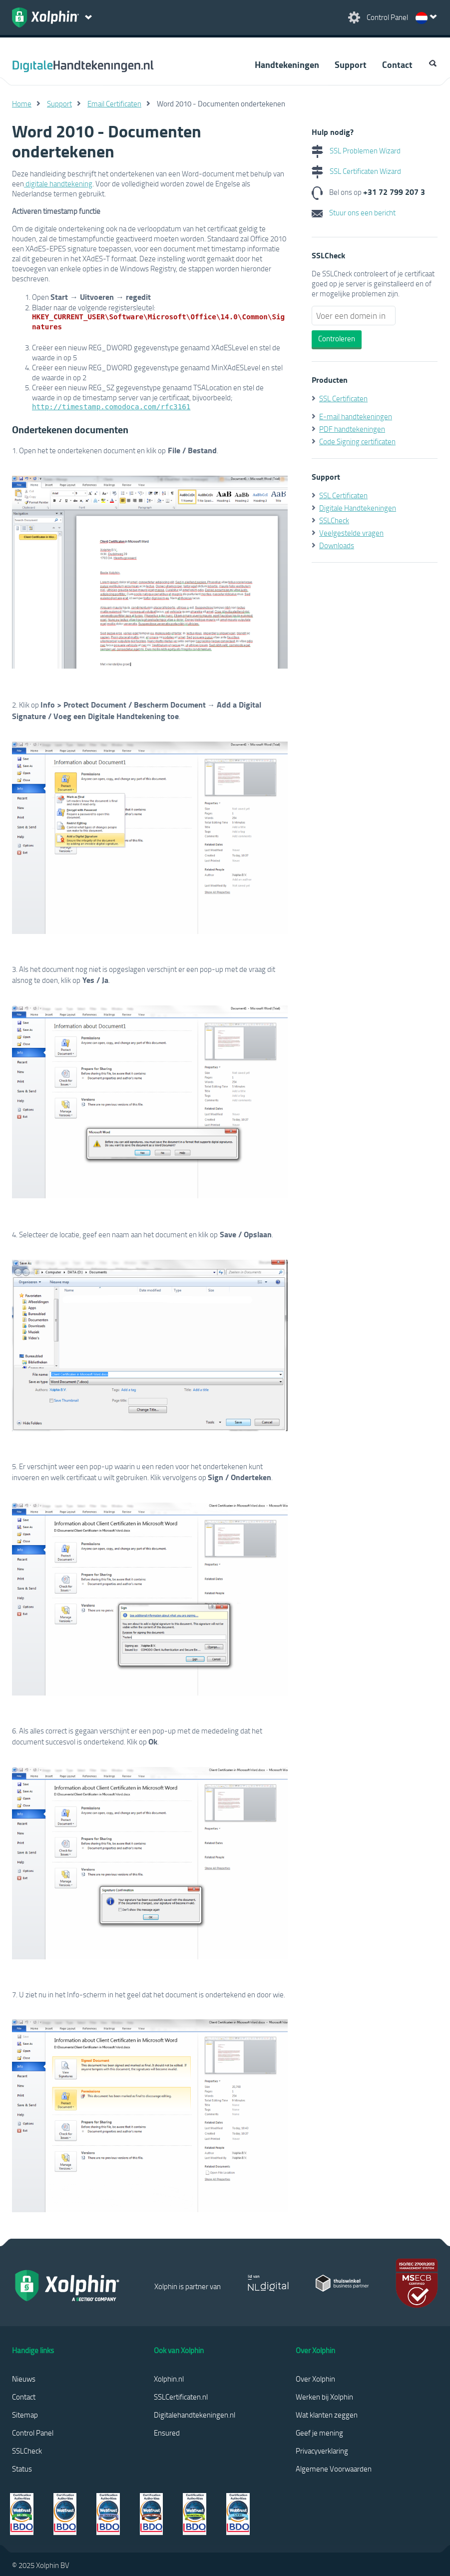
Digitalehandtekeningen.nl (194, 2415)
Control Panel (32, 2433)
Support (351, 64)
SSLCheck (334, 520)
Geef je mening (319, 2433)
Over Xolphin (315, 2379)
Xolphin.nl (169, 2379)
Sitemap (25, 2415)
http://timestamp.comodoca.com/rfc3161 (111, 407)
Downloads (336, 545)
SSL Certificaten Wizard (356, 171)
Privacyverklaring (322, 2451)
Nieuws (23, 2379)
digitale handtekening (58, 183)
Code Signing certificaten (357, 441)
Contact (397, 64)
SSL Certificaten (343, 398)
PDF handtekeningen (352, 429)
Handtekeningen (287, 64)
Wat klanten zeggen (327, 2415)
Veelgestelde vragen (351, 533)
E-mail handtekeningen (355, 416)
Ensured (167, 2433)
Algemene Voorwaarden (334, 2469)
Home (21, 103)
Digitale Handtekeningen (357, 508)
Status (22, 2469)
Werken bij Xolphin (324, 2397)
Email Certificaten (114, 103)
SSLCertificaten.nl (181, 2397)
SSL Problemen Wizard (356, 150)
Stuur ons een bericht (354, 212)
